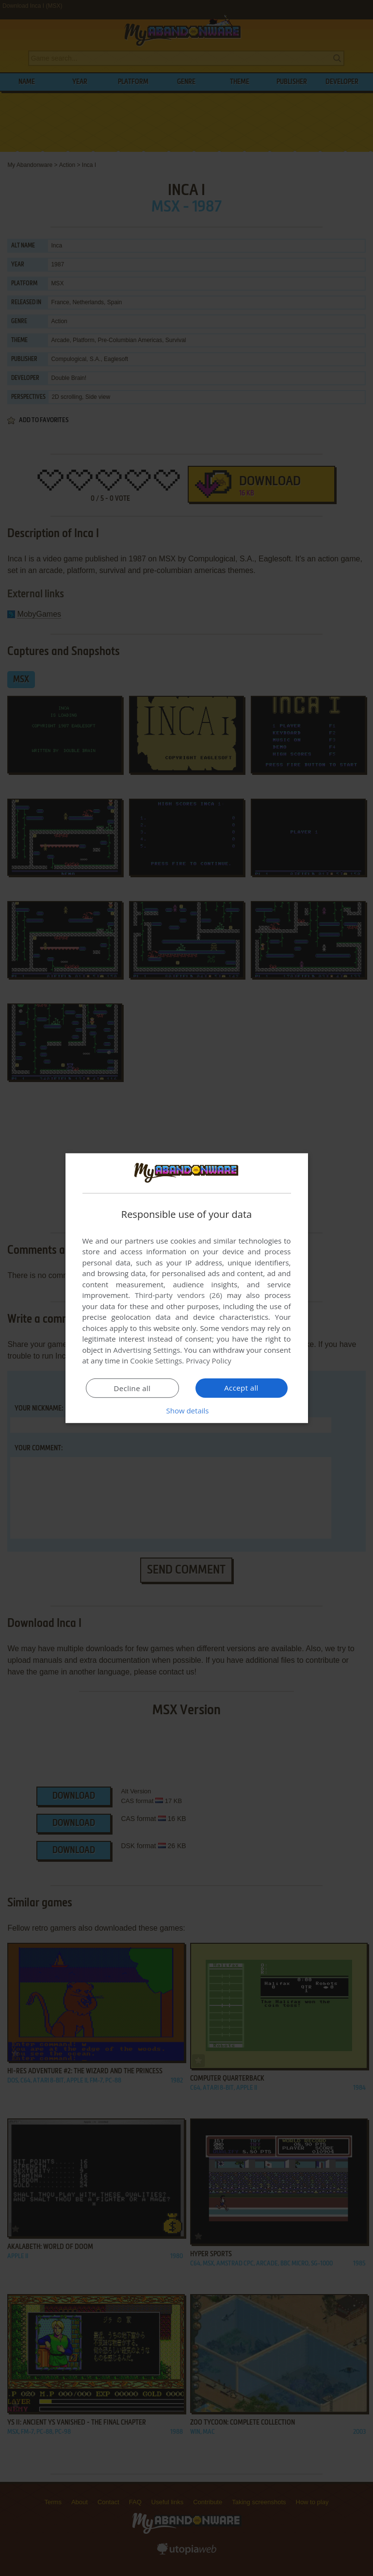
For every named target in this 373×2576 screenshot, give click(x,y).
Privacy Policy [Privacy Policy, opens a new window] (208, 1360)
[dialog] (186, 1288)
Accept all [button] (241, 1388)
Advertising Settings (147, 1350)
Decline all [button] (132, 1388)
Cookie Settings (156, 1360)
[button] (186, 1410)
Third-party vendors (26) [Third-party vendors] (178, 1295)
